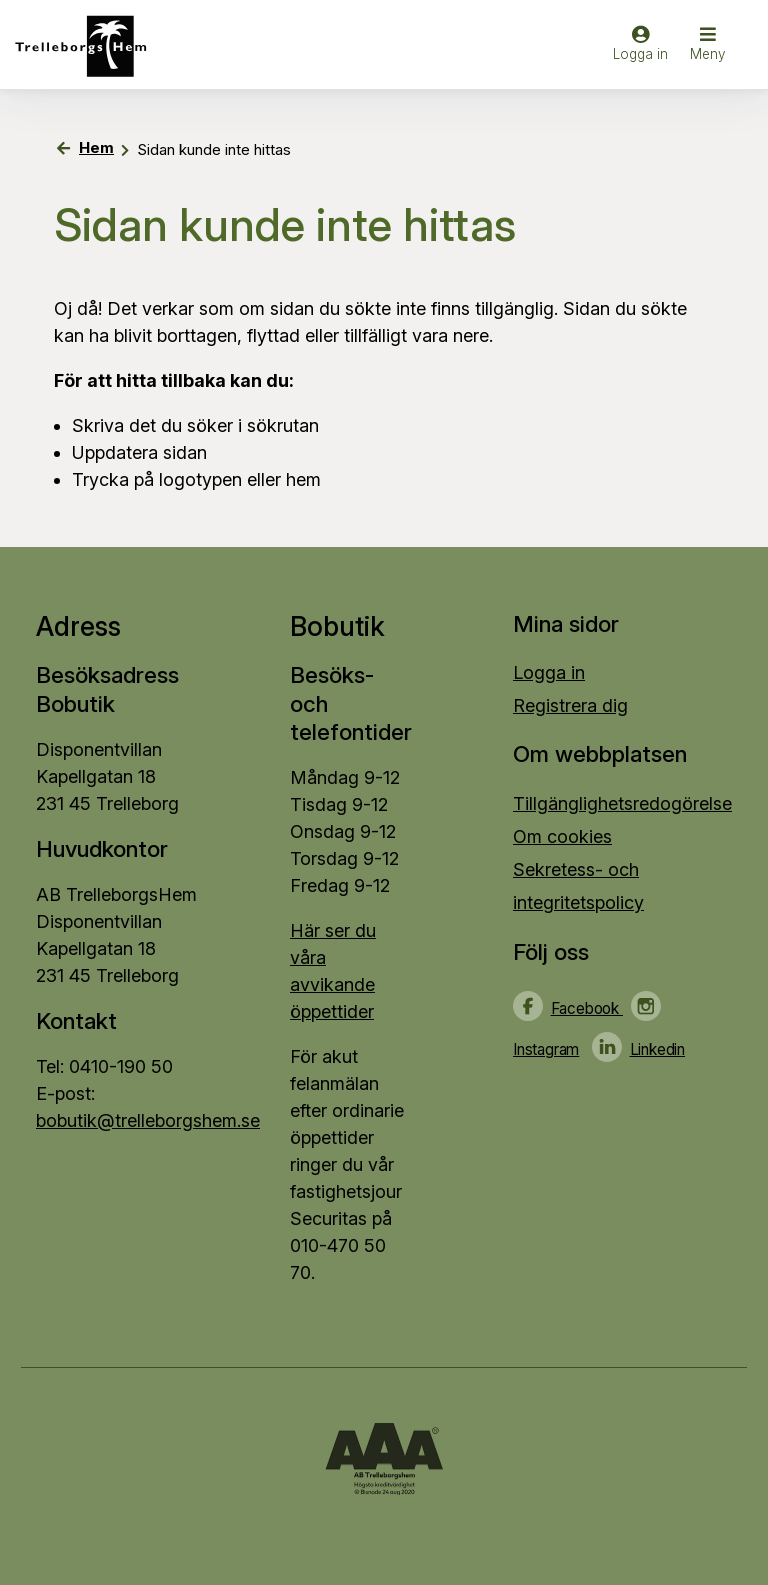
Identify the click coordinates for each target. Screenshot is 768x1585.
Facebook (587, 1008)
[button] (708, 46)
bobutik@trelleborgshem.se (148, 1120)
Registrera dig (570, 705)
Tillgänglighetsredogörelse (622, 803)
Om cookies (562, 836)
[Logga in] (640, 52)
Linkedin (657, 1049)
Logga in (549, 672)
